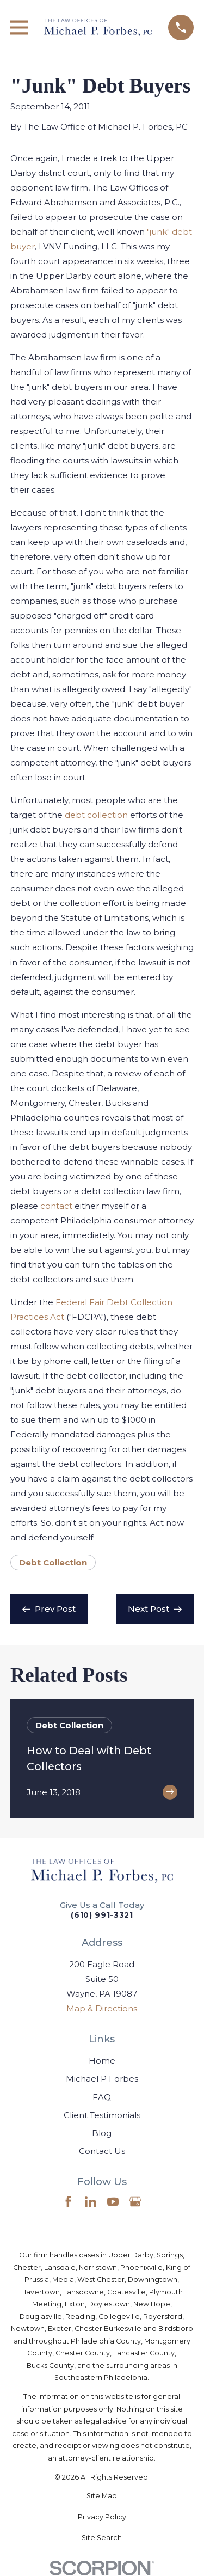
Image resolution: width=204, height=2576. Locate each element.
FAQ (101, 2097)
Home (102, 2060)
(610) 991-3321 (102, 1915)
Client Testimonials (102, 2115)
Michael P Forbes (102, 2078)
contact (56, 1206)
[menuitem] (102, 2496)
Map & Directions (101, 2008)
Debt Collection (53, 1562)
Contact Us (102, 2151)
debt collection (96, 815)
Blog (102, 2133)
